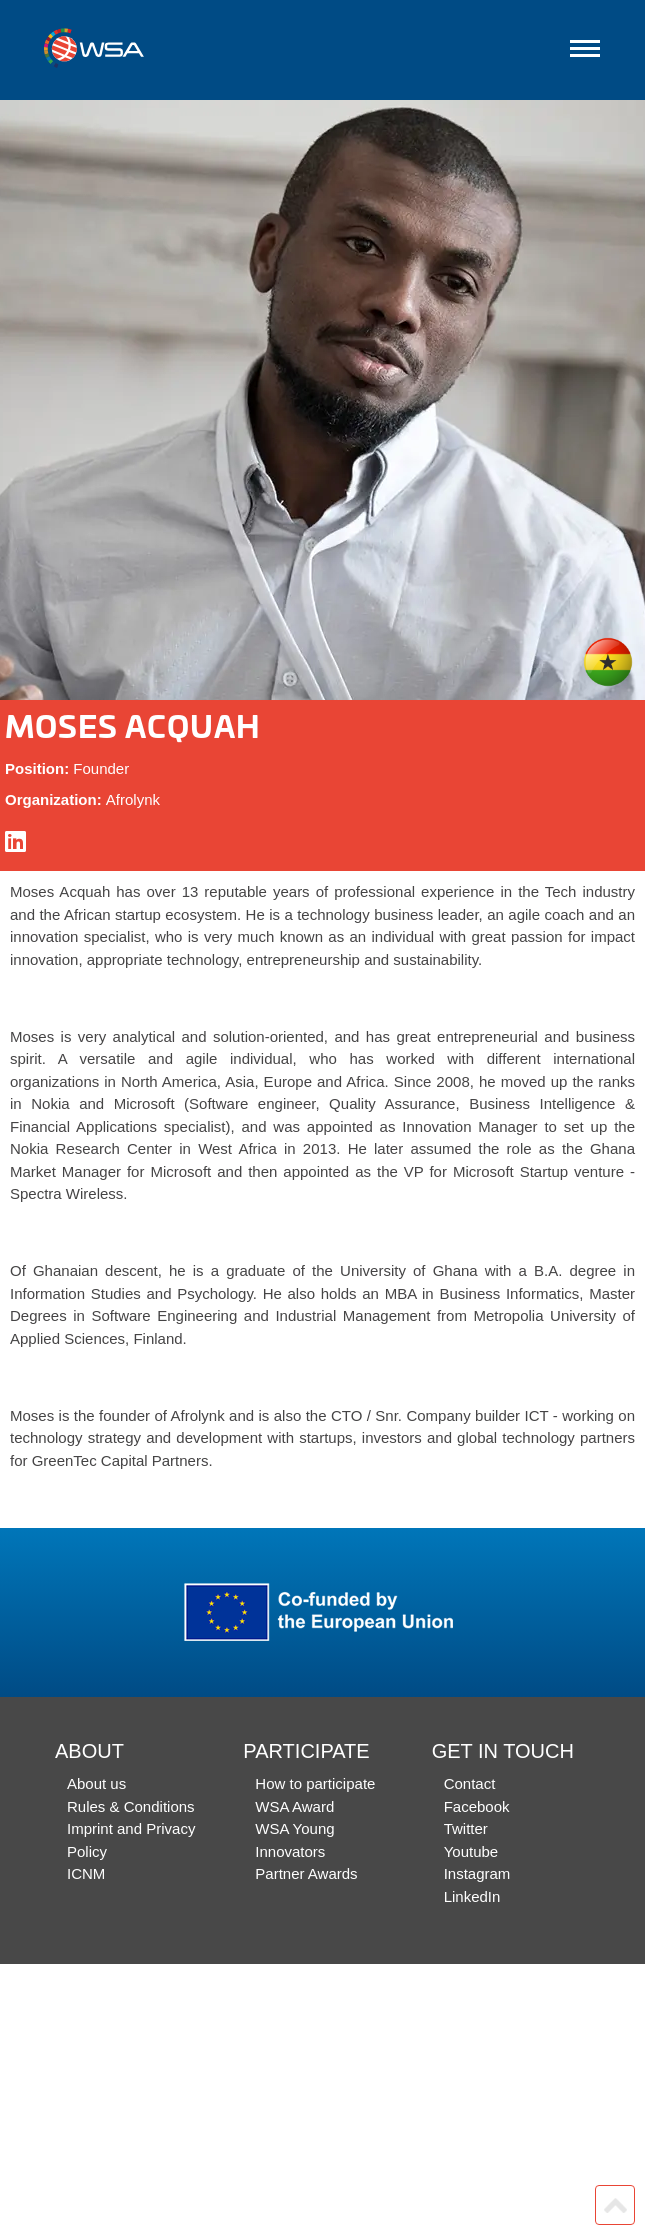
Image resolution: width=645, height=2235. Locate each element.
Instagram (477, 1873)
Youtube (471, 1851)
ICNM (86, 1873)
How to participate (315, 1783)
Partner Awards (306, 1873)
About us (96, 1783)
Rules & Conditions (131, 1806)
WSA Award (294, 1806)
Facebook (477, 1806)
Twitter (466, 1828)
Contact (470, 1783)
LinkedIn (472, 1896)
